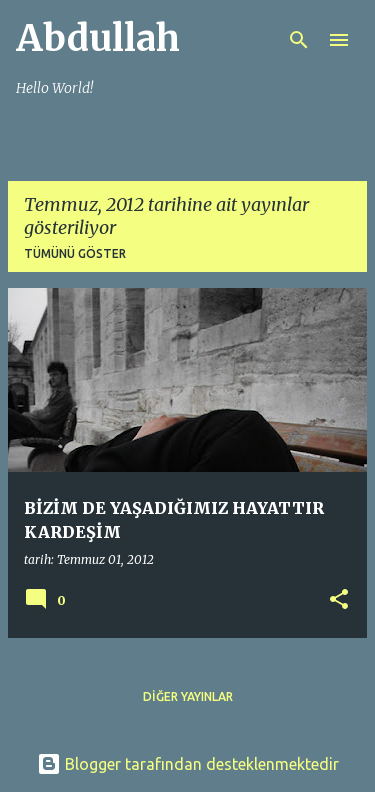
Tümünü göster (75, 253)
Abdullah (98, 38)
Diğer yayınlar (188, 696)
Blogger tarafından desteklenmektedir (188, 764)
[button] (339, 600)
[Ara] (299, 40)
